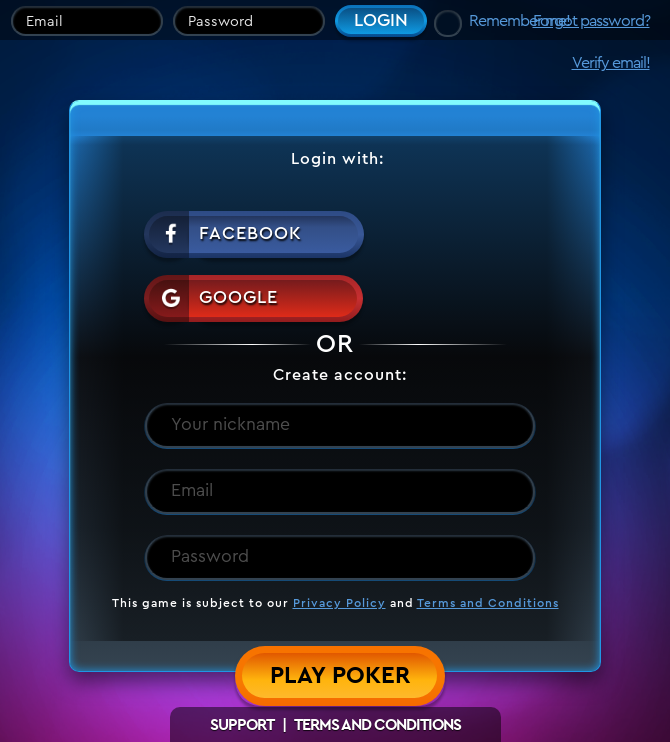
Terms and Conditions (488, 603)
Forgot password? (591, 21)
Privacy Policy (339, 603)
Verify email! (611, 63)
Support (242, 725)
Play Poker (340, 676)
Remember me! (519, 21)
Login (381, 20)
